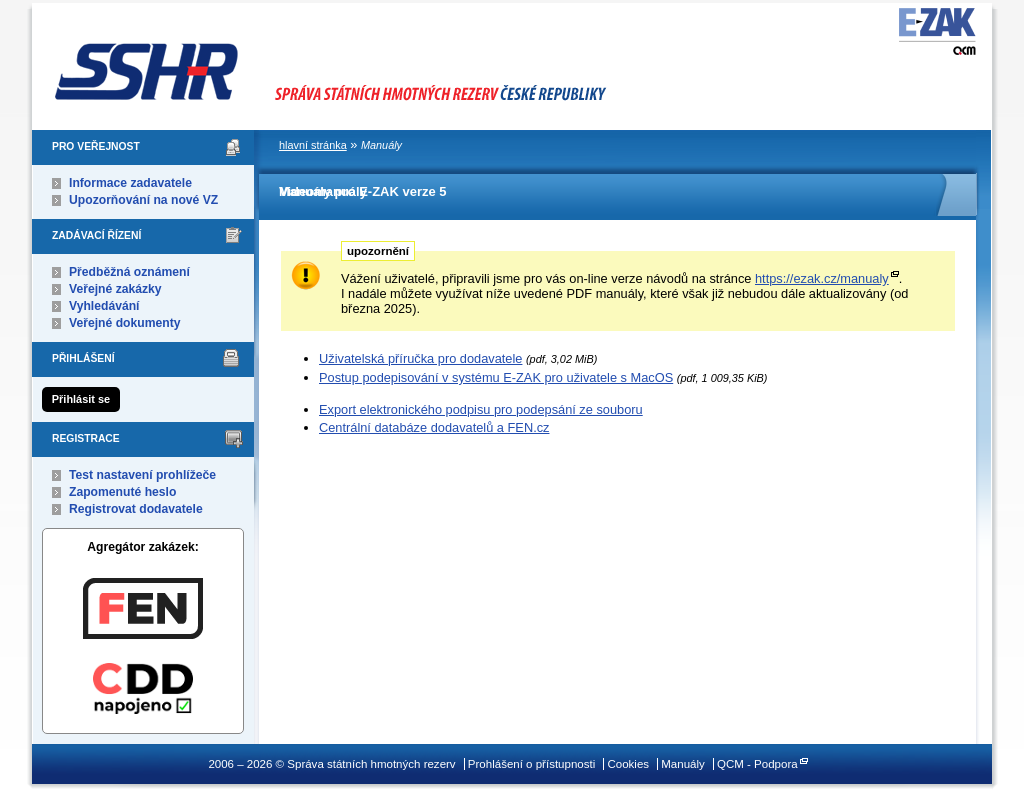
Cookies (628, 764)
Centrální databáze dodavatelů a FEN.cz (434, 427)
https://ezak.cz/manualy (822, 278)
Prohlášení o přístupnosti (531, 764)
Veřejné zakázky (115, 289)
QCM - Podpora (757, 764)
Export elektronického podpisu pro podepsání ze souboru (481, 409)
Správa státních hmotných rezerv (387, 61)
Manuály (683, 764)
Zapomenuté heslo (122, 492)
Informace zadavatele (130, 183)
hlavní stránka (313, 145)
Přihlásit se (81, 399)
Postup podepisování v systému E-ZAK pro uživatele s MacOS (496, 377)
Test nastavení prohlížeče (142, 475)
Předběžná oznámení (129, 272)
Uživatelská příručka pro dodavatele (420, 358)
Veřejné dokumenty (124, 323)
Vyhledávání (104, 306)
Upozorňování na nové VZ (143, 200)
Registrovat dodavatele (136, 509)
